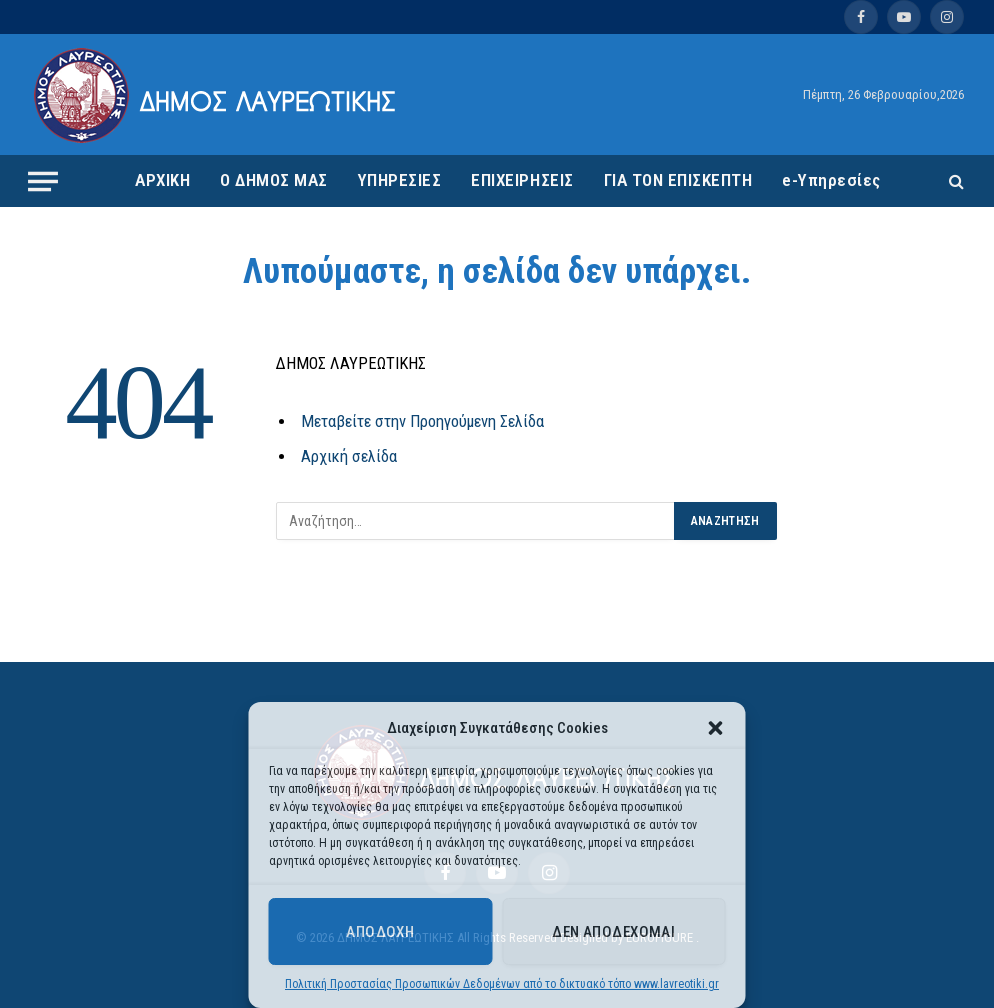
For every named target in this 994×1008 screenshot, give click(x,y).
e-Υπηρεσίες (831, 180)
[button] (716, 728)
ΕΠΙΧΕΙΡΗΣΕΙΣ (522, 180)
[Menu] (43, 181)
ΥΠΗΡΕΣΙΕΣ (400, 180)
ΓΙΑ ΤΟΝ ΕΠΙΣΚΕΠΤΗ (678, 180)
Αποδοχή (380, 932)
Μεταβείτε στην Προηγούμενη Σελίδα (422, 421)
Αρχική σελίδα (349, 456)
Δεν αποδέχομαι (613, 932)
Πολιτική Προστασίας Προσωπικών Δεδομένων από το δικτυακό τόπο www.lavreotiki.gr (502, 984)
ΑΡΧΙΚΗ (162, 180)
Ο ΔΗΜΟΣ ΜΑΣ (274, 180)
